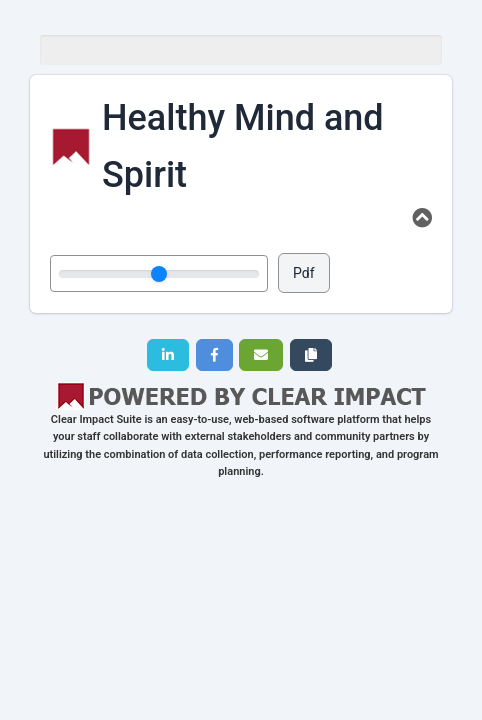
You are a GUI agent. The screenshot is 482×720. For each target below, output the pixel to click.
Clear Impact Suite (96, 419)
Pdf (304, 273)
